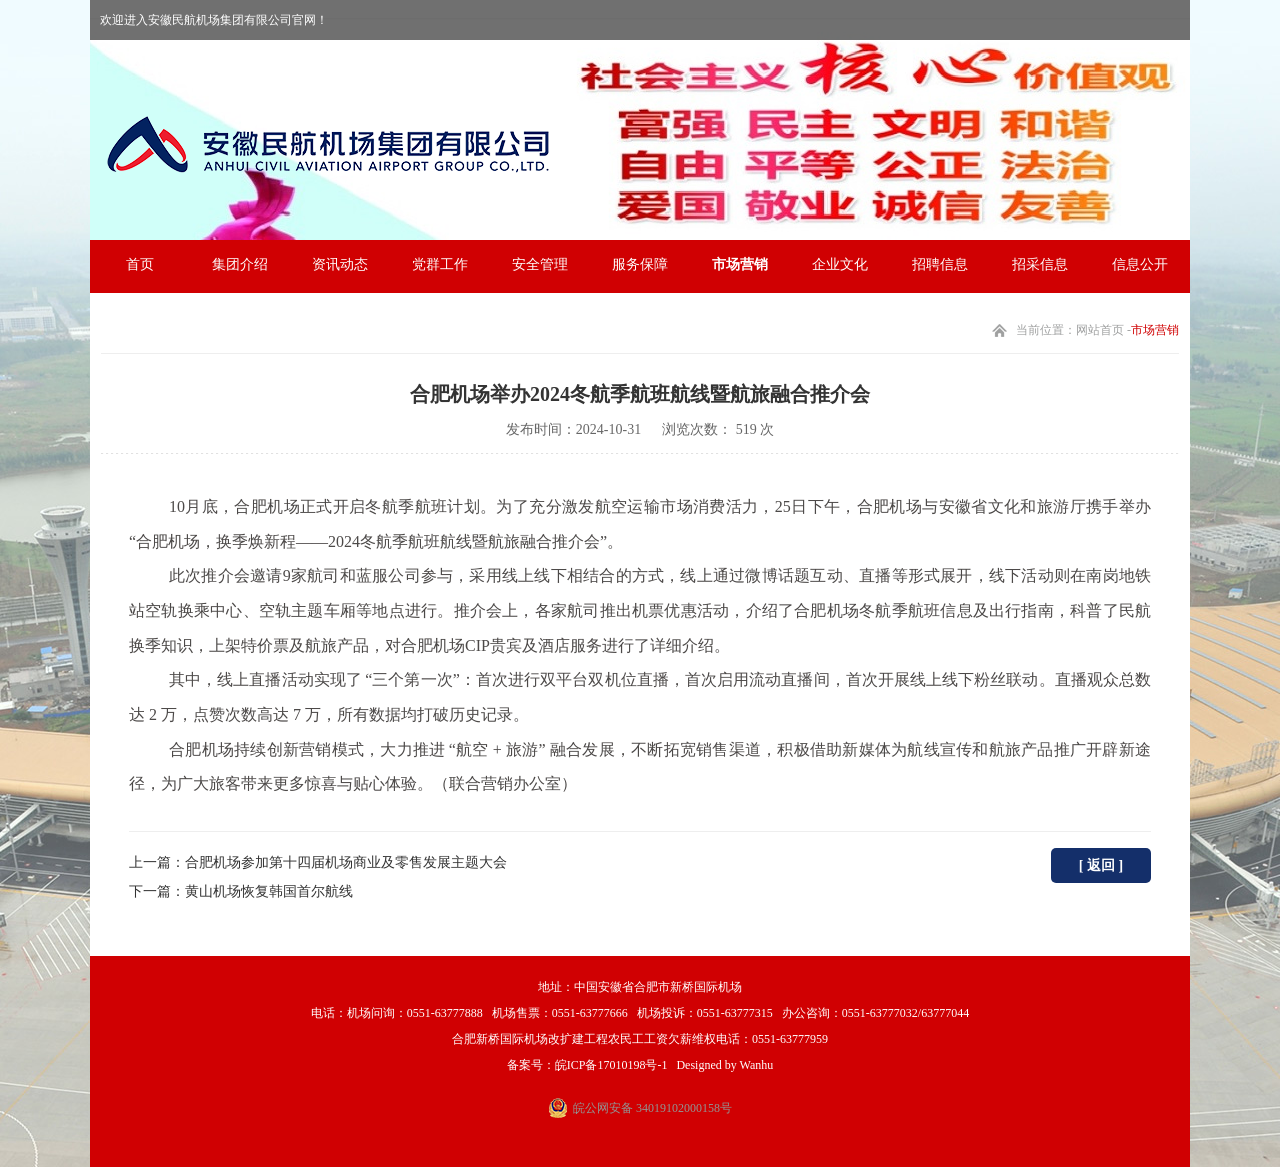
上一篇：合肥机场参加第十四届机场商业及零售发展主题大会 (318, 862)
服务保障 (640, 264)
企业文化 (840, 264)
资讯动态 (340, 264)
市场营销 (740, 264)
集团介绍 (240, 264)
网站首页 (1100, 330)
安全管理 (540, 264)
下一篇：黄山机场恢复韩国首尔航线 (241, 891)
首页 (140, 264)
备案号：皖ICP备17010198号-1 (587, 1065)
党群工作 (440, 264)
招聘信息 (940, 264)
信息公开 (1140, 264)
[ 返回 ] (1101, 865)
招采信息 (1040, 264)
